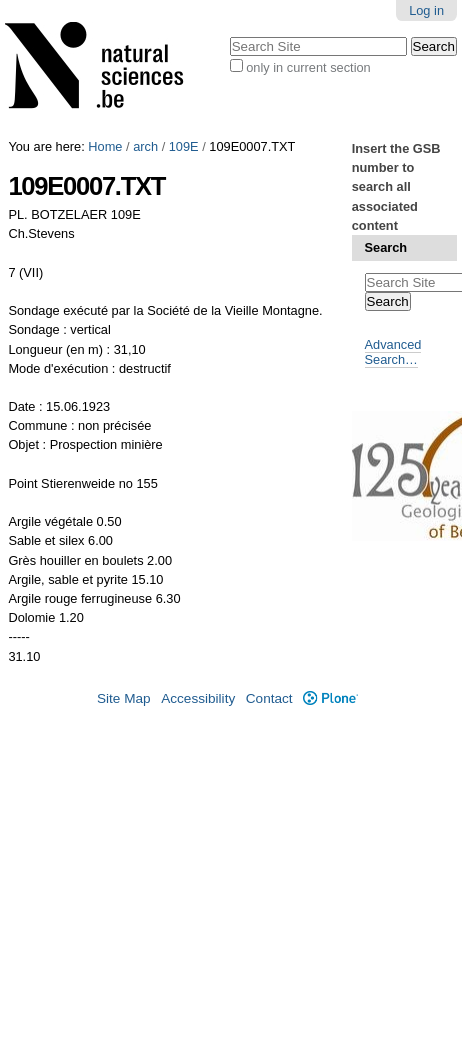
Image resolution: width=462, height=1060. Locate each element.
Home (105, 146)
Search (386, 247)
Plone (330, 698)
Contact (269, 698)
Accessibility (198, 698)
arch (145, 146)
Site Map (124, 698)
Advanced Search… (393, 352)
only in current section (308, 67)
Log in (426, 10)
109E (184, 146)
